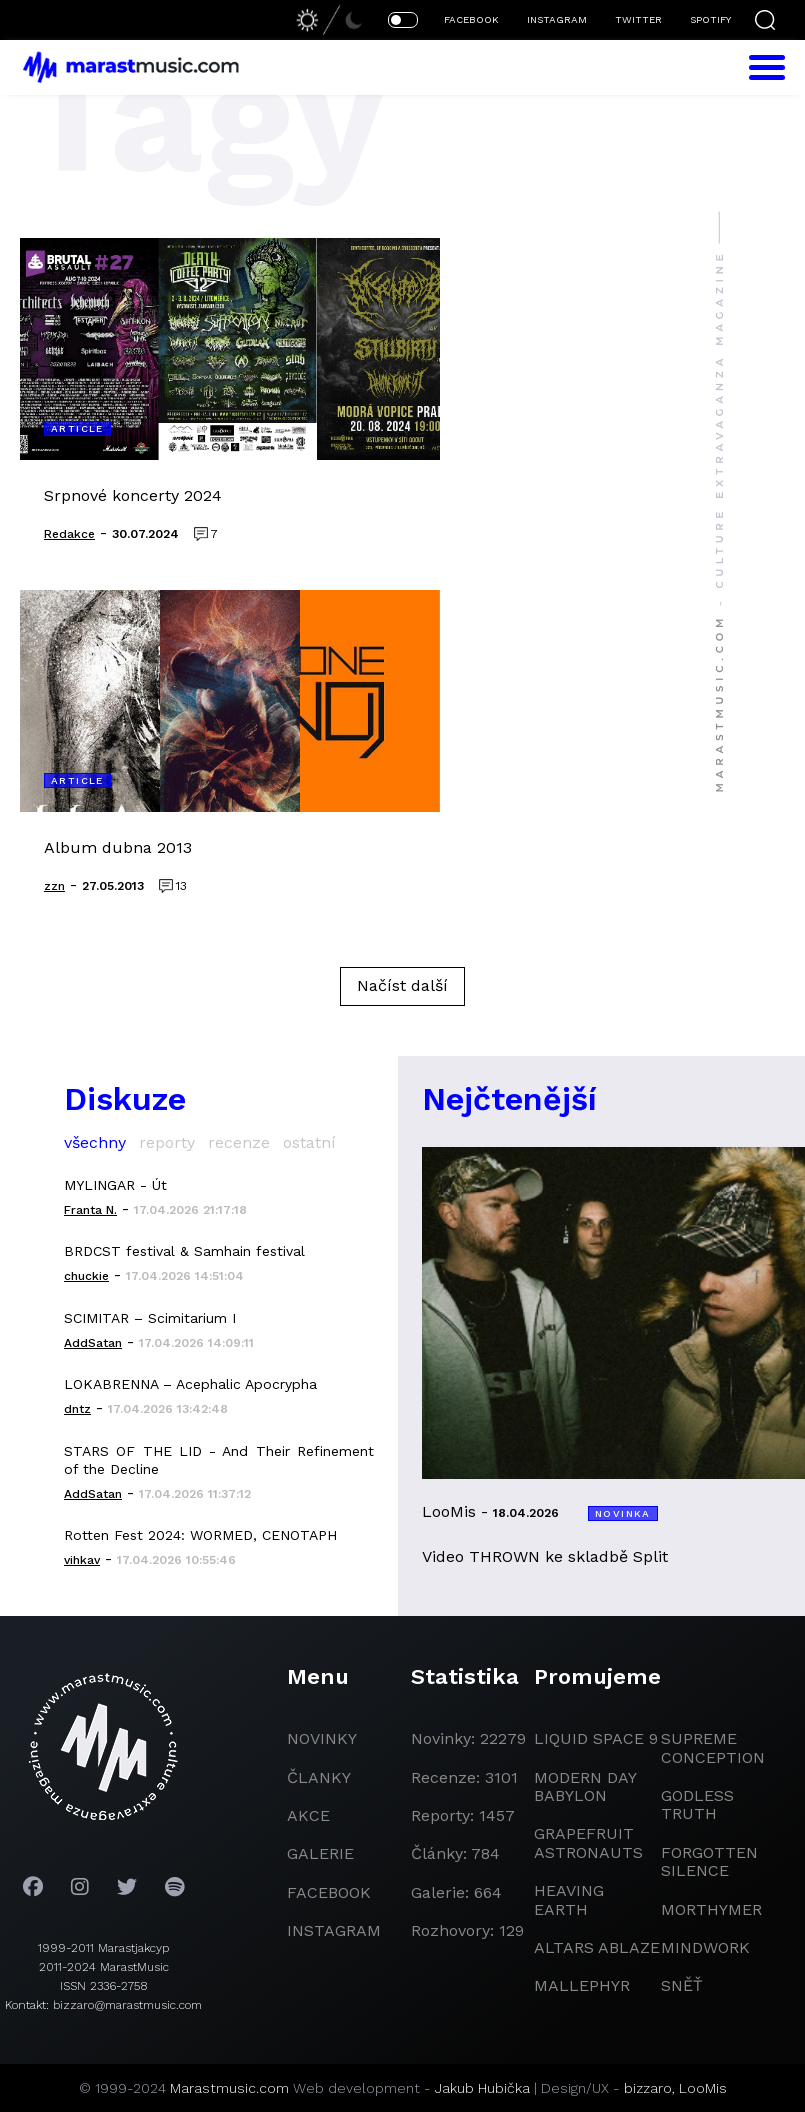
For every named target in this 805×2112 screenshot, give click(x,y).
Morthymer (711, 1909)
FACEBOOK (471, 19)
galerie (320, 1853)
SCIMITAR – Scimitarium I (150, 1318)
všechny (95, 1142)
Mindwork (705, 1947)
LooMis (703, 2088)
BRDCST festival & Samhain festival (184, 1251)
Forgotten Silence (709, 1861)
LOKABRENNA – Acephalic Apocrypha (190, 1384)
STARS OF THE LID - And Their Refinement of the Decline (219, 1460)
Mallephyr (582, 1985)
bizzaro (648, 2088)
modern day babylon (585, 1786)
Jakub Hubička (482, 2088)
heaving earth (569, 1899)
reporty (167, 1142)
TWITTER (638, 19)
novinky (322, 1738)
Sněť (682, 1985)
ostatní (309, 1142)
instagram (334, 1930)
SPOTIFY (710, 19)
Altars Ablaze (597, 1947)
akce (308, 1815)
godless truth (697, 1804)
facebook (329, 1892)
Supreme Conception (713, 1747)
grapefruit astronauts (588, 1842)
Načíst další (402, 985)
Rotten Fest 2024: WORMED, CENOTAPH (200, 1535)
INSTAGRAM (557, 19)
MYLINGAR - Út (115, 1185)
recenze (239, 1142)
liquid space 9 (596, 1738)
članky (319, 1777)
